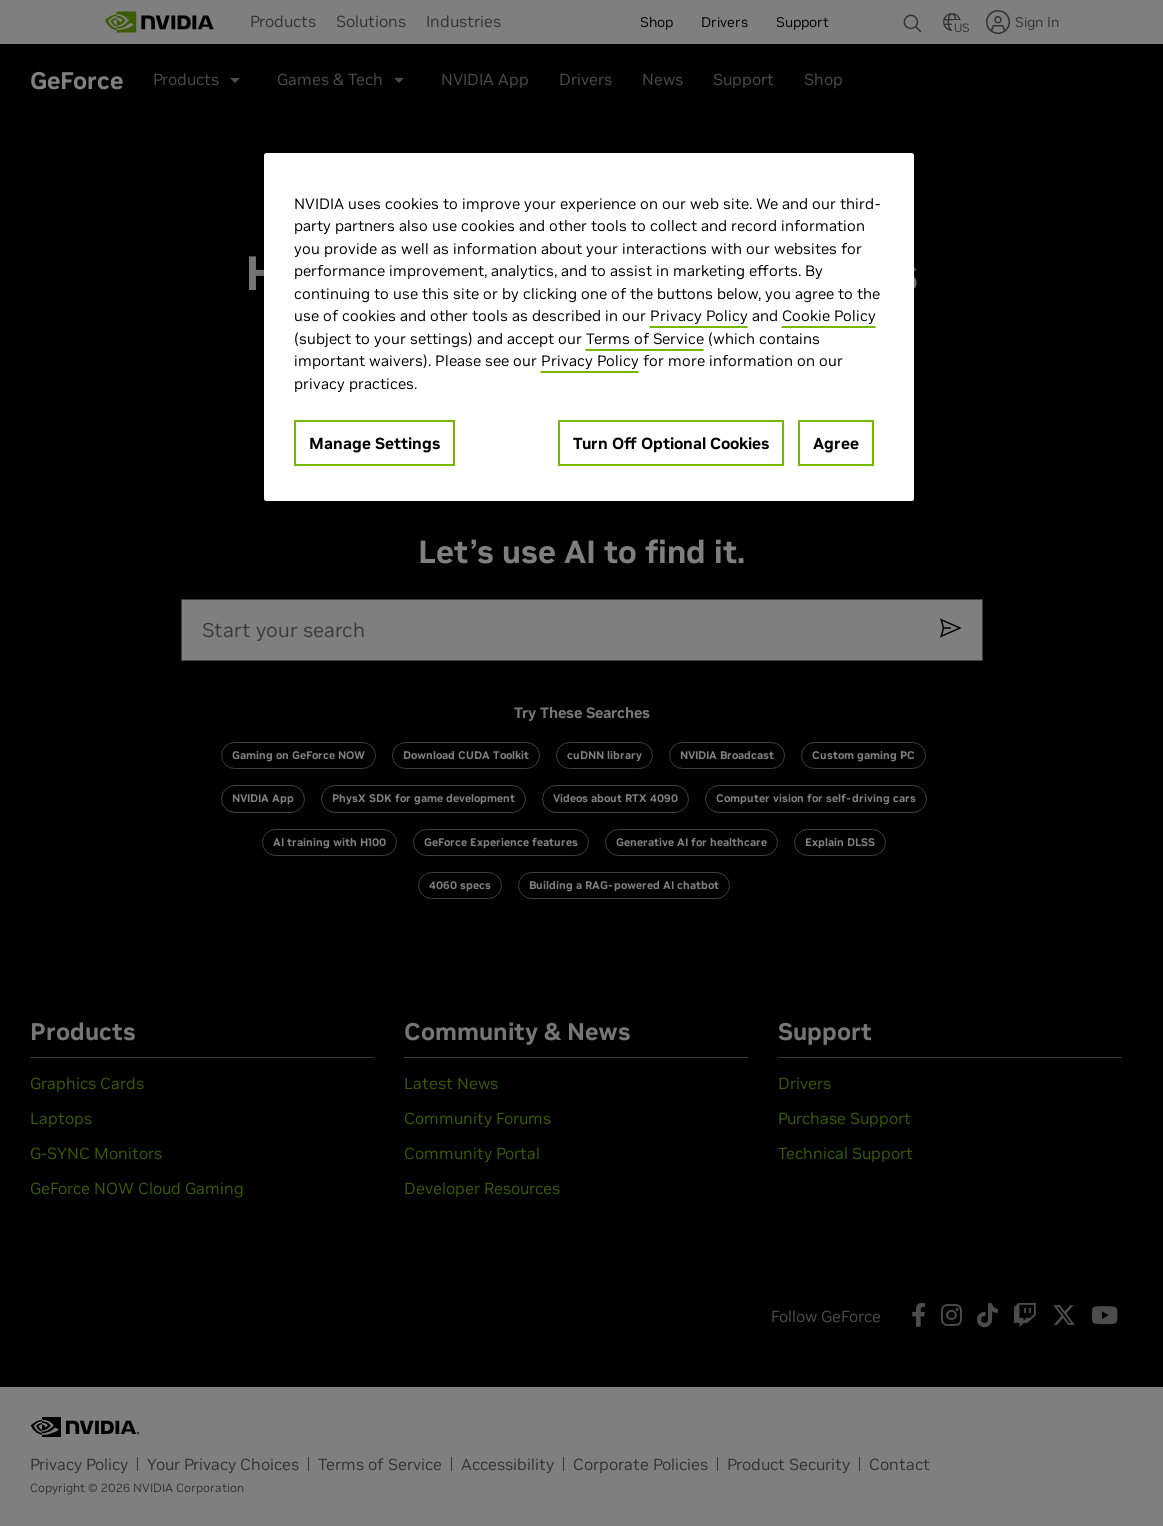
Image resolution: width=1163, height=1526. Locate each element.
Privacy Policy (699, 315)
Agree (836, 443)
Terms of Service (645, 338)
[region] (589, 327)
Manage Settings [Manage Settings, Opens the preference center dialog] (374, 443)
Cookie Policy (829, 315)
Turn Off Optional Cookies (671, 443)
